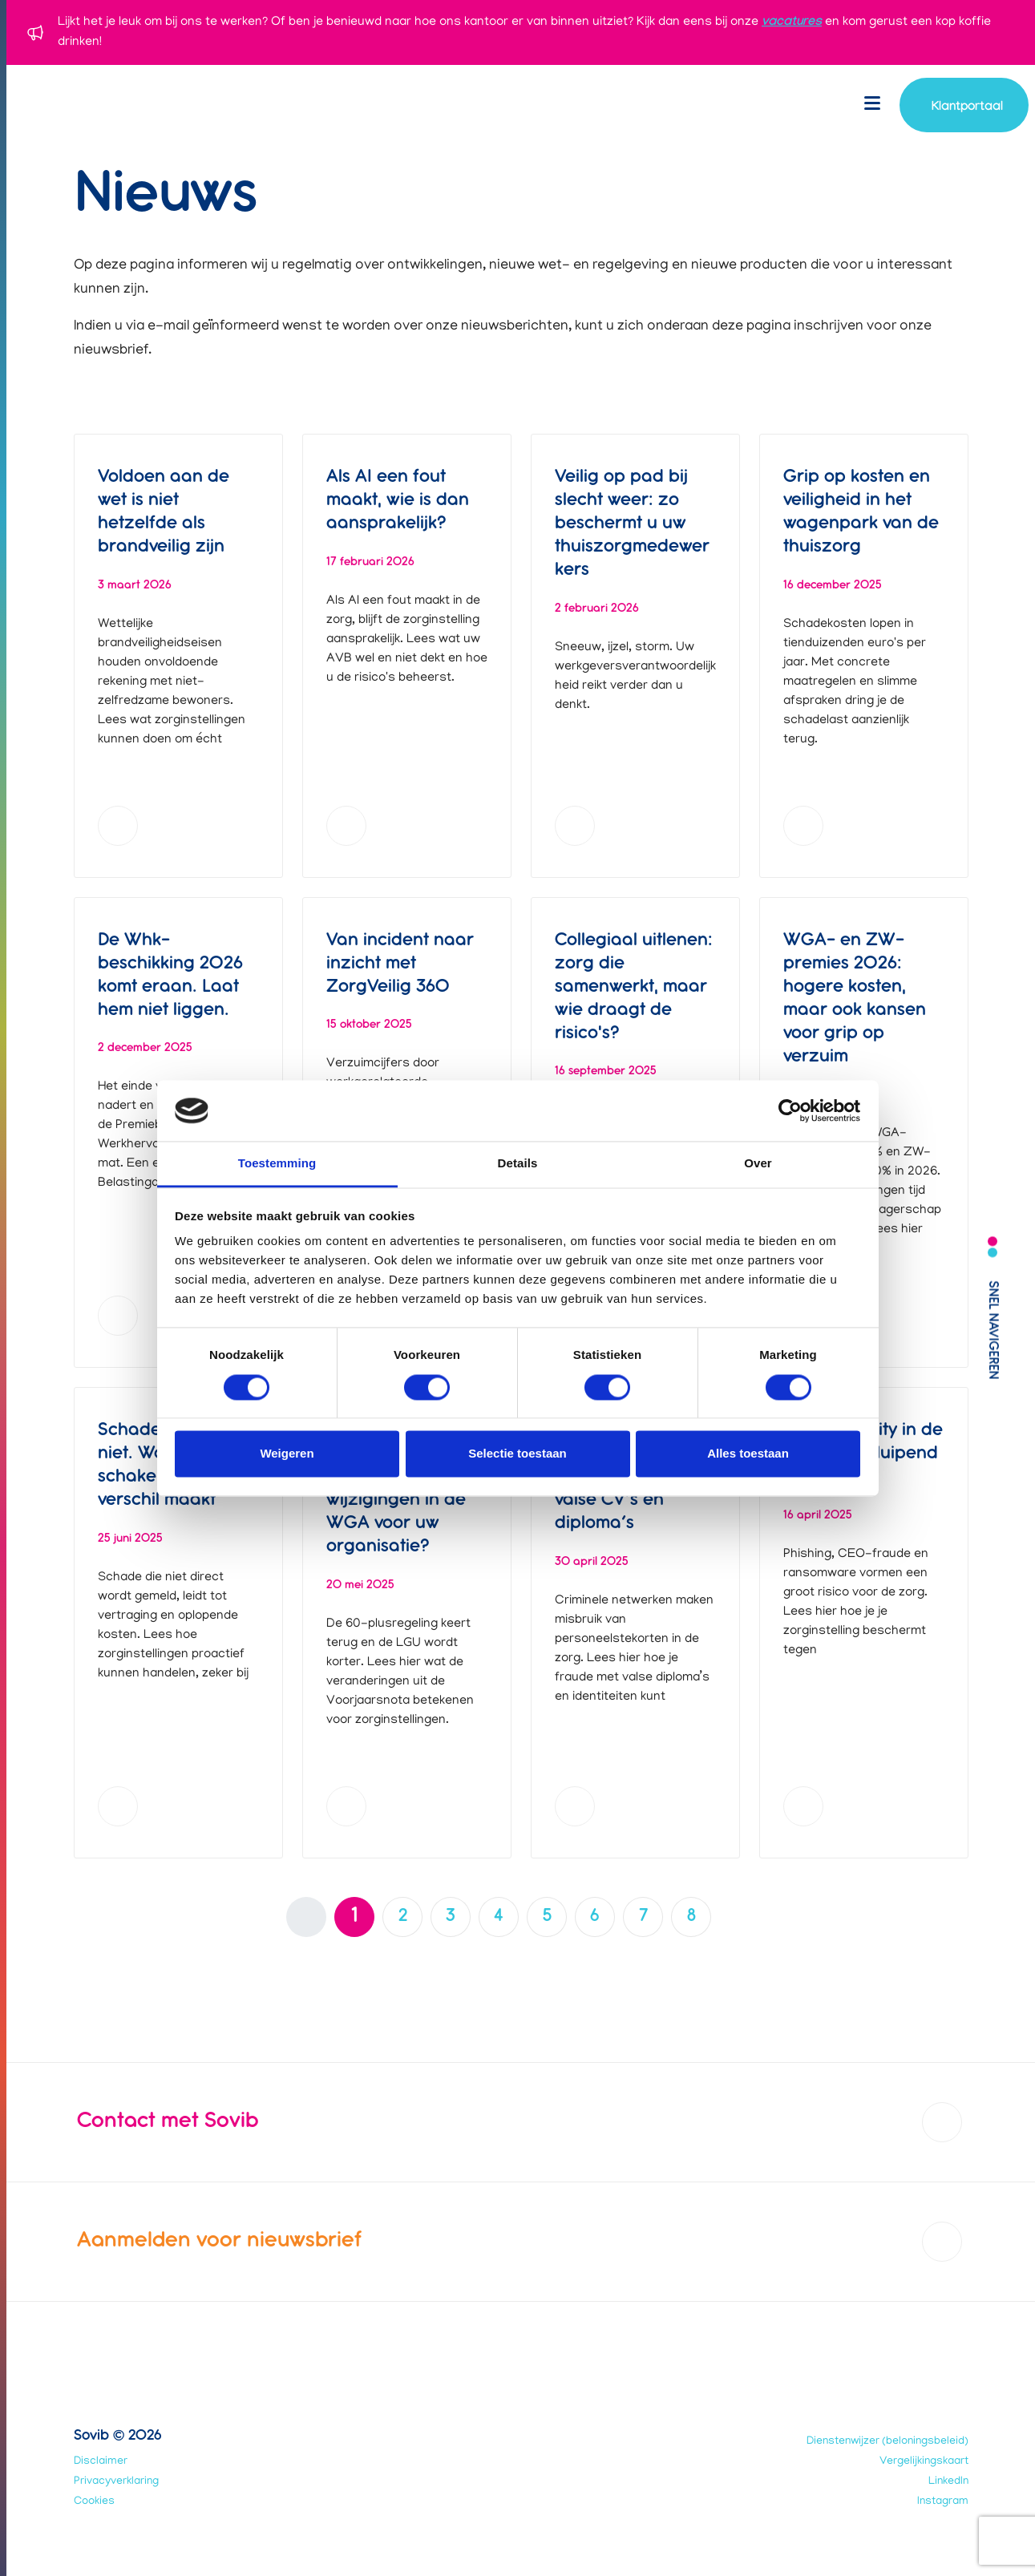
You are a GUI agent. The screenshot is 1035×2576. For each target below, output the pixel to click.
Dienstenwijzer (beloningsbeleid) (887, 2442)
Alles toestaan (748, 1454)
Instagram (942, 2502)
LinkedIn (948, 2482)
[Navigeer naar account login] (964, 105)
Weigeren (286, 1454)
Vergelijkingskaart (923, 2462)
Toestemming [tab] (277, 1164)
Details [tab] (518, 1164)
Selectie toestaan (517, 1454)
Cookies (94, 2502)
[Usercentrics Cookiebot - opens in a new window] (790, 1110)
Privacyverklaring (116, 2482)
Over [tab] (758, 1164)
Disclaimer (100, 2462)
